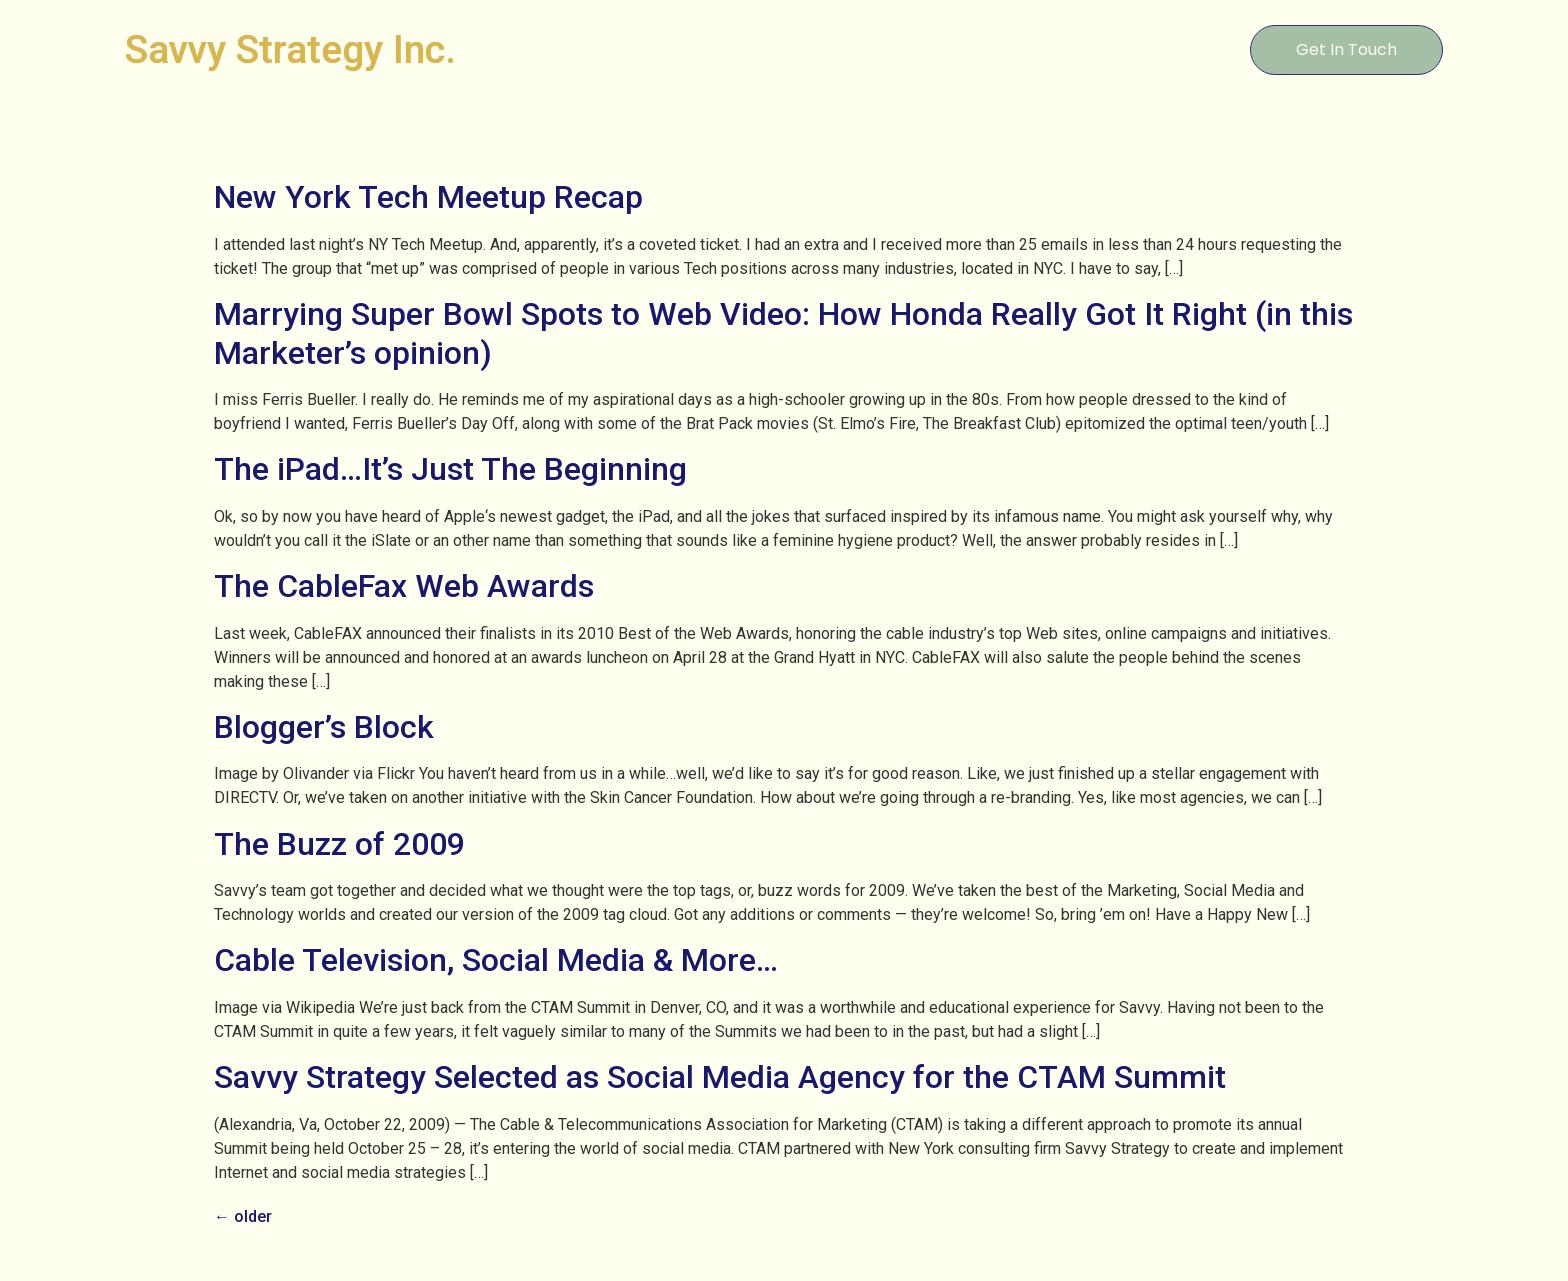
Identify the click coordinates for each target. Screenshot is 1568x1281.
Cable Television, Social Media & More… (496, 960)
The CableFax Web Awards (404, 586)
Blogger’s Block (324, 727)
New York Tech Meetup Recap (428, 197)
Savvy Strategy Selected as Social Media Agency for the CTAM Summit (720, 1077)
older (243, 1216)
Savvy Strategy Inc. (290, 50)
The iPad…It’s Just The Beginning (450, 469)
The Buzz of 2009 (339, 844)
